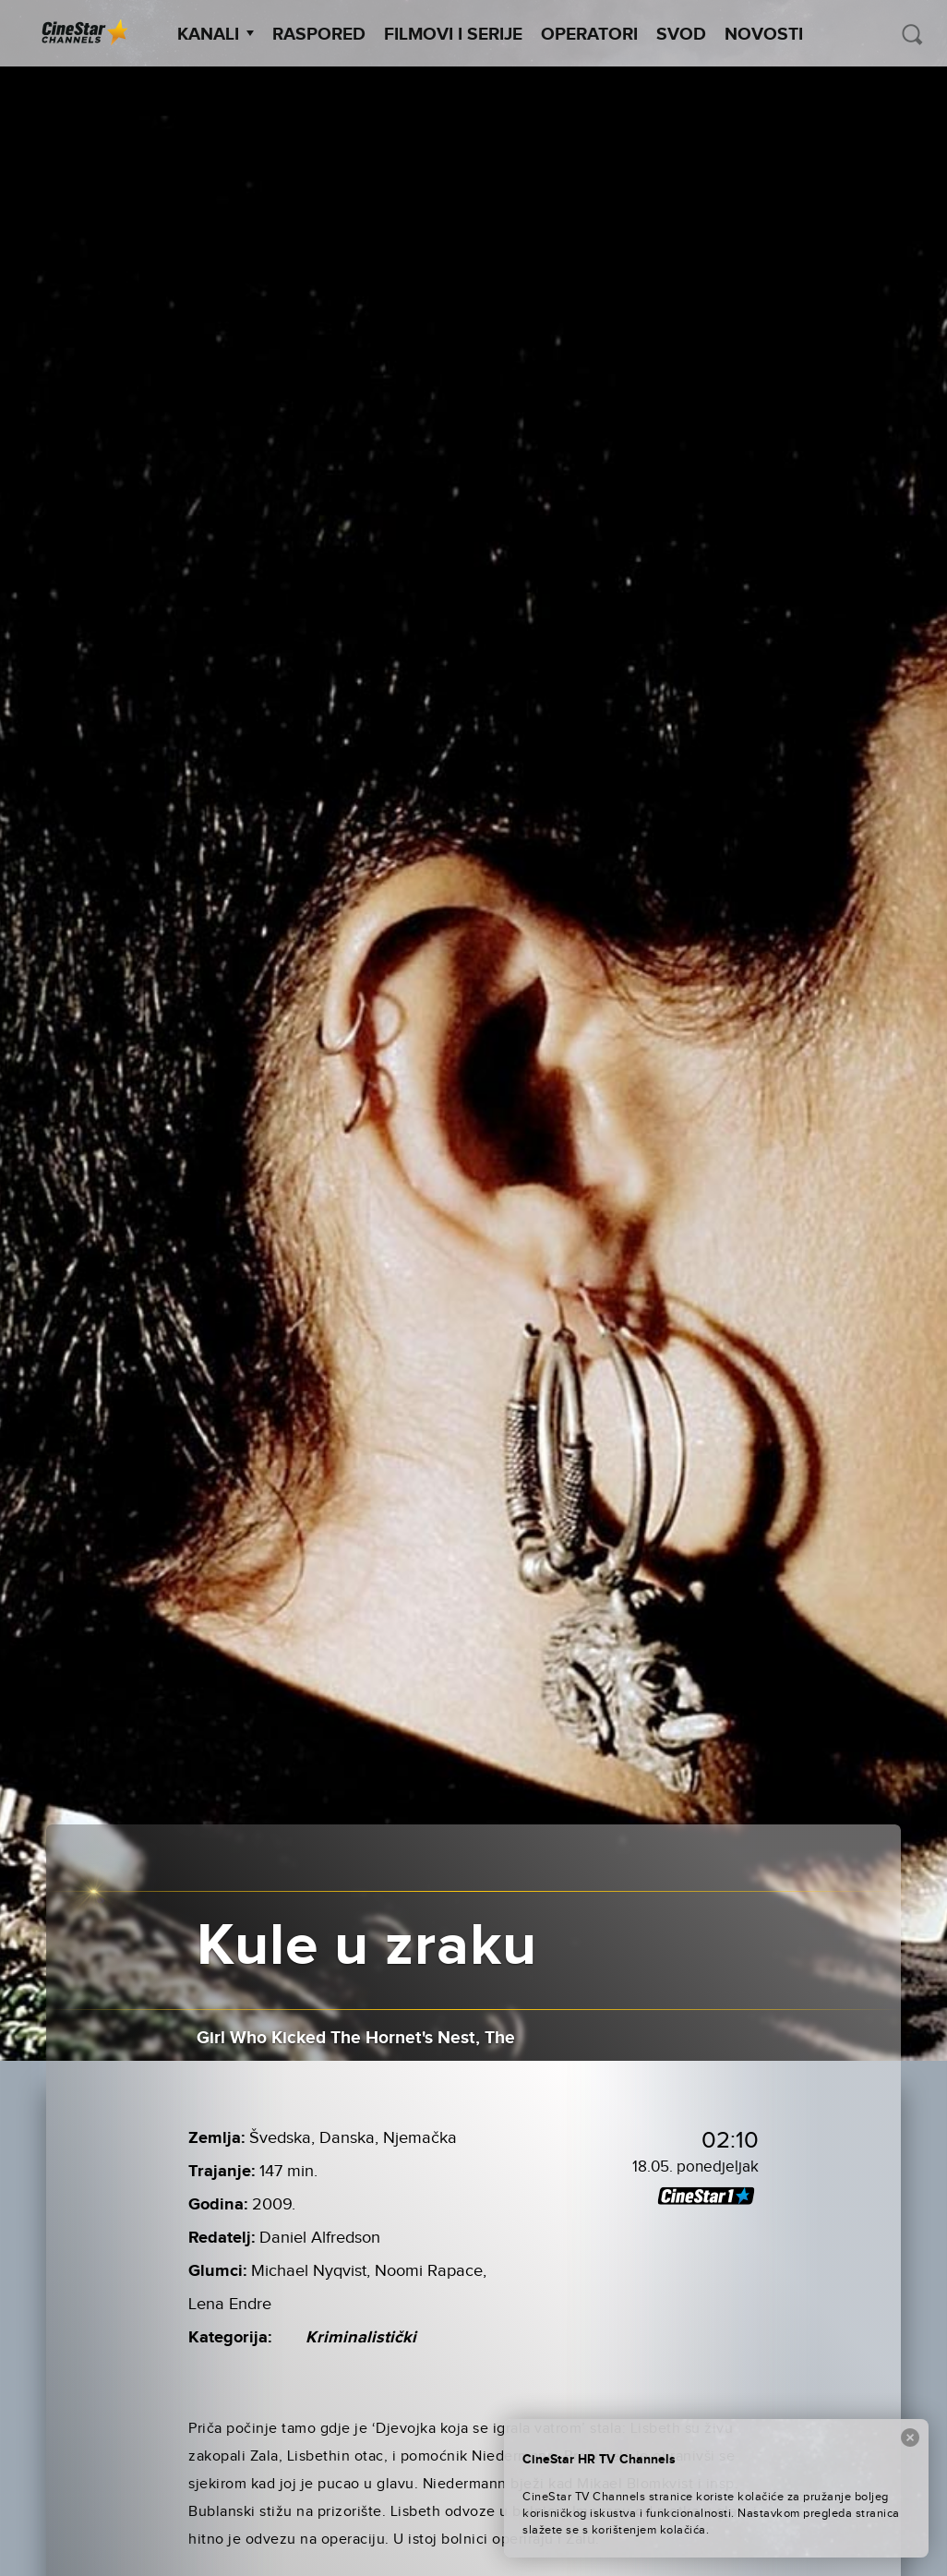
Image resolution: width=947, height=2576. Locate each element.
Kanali (215, 34)
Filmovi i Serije (453, 34)
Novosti (764, 34)
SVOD (681, 34)
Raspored (319, 34)
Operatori (589, 34)
